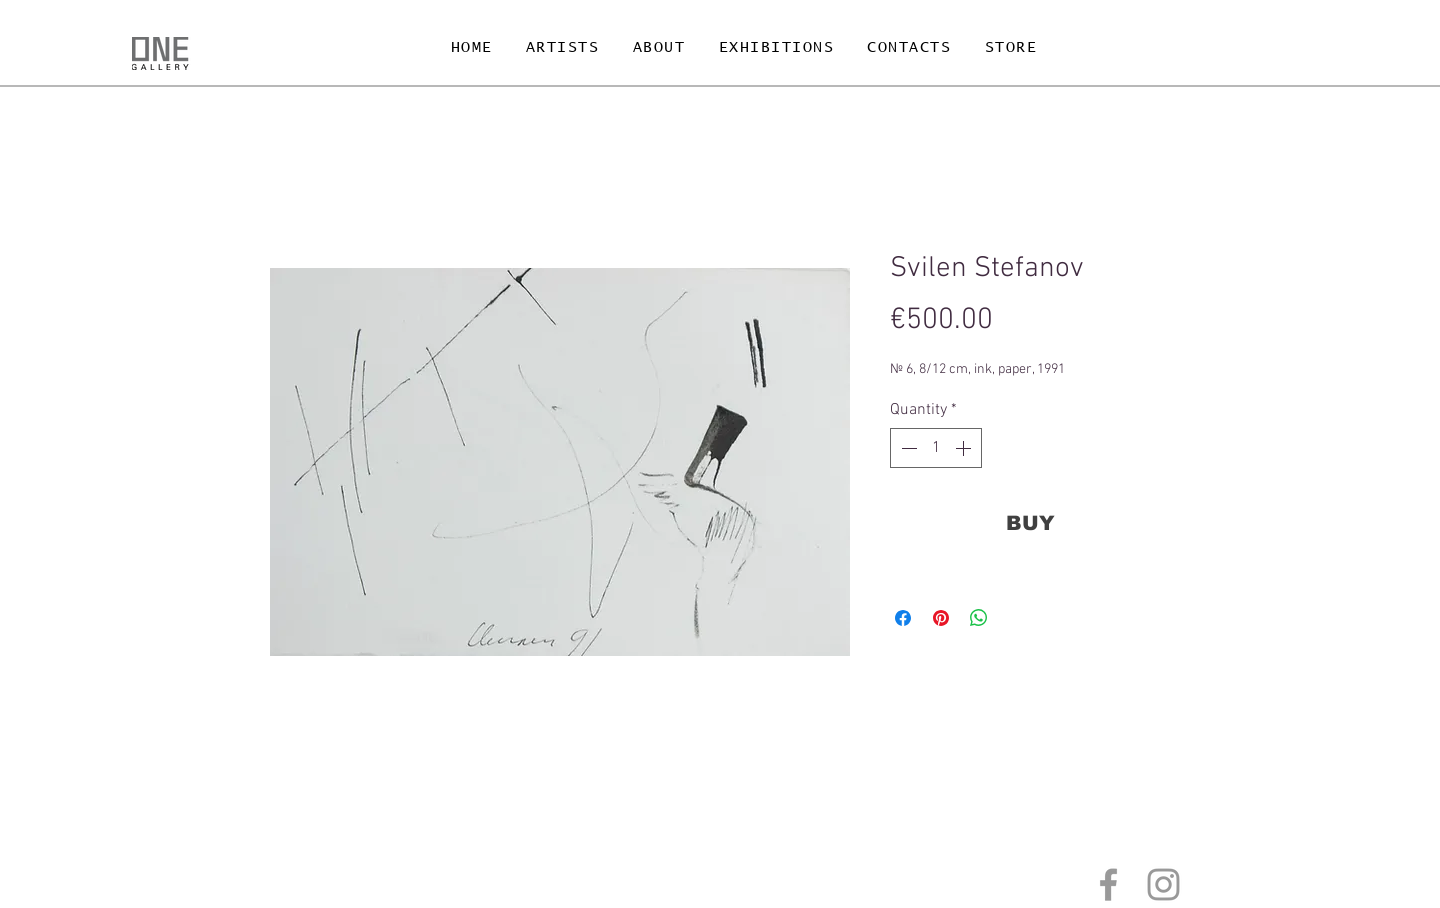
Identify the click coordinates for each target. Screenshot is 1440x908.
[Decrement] (907, 448)
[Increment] (965, 448)
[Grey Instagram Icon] (1163, 884)
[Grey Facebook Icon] (1108, 884)
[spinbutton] (936, 448)
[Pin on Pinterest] (941, 618)
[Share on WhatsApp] (979, 618)
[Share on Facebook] (903, 618)
